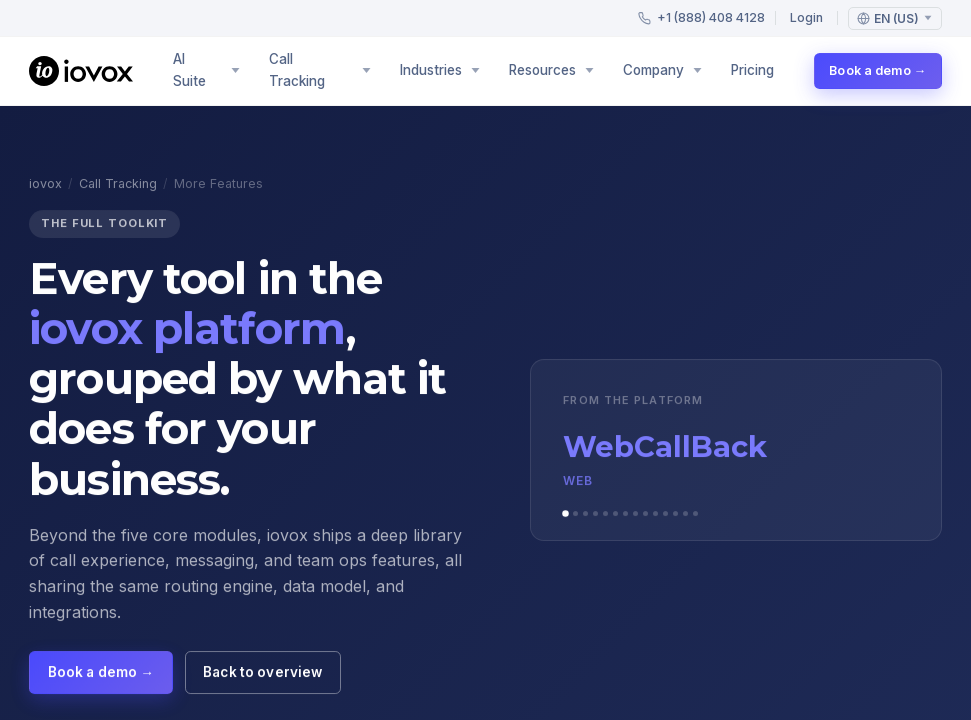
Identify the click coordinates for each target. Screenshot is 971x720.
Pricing (752, 70)
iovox (45, 186)
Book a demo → (877, 70)
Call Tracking (118, 186)
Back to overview (262, 675)
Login (806, 17)
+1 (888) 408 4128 (701, 17)
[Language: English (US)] (895, 18)
